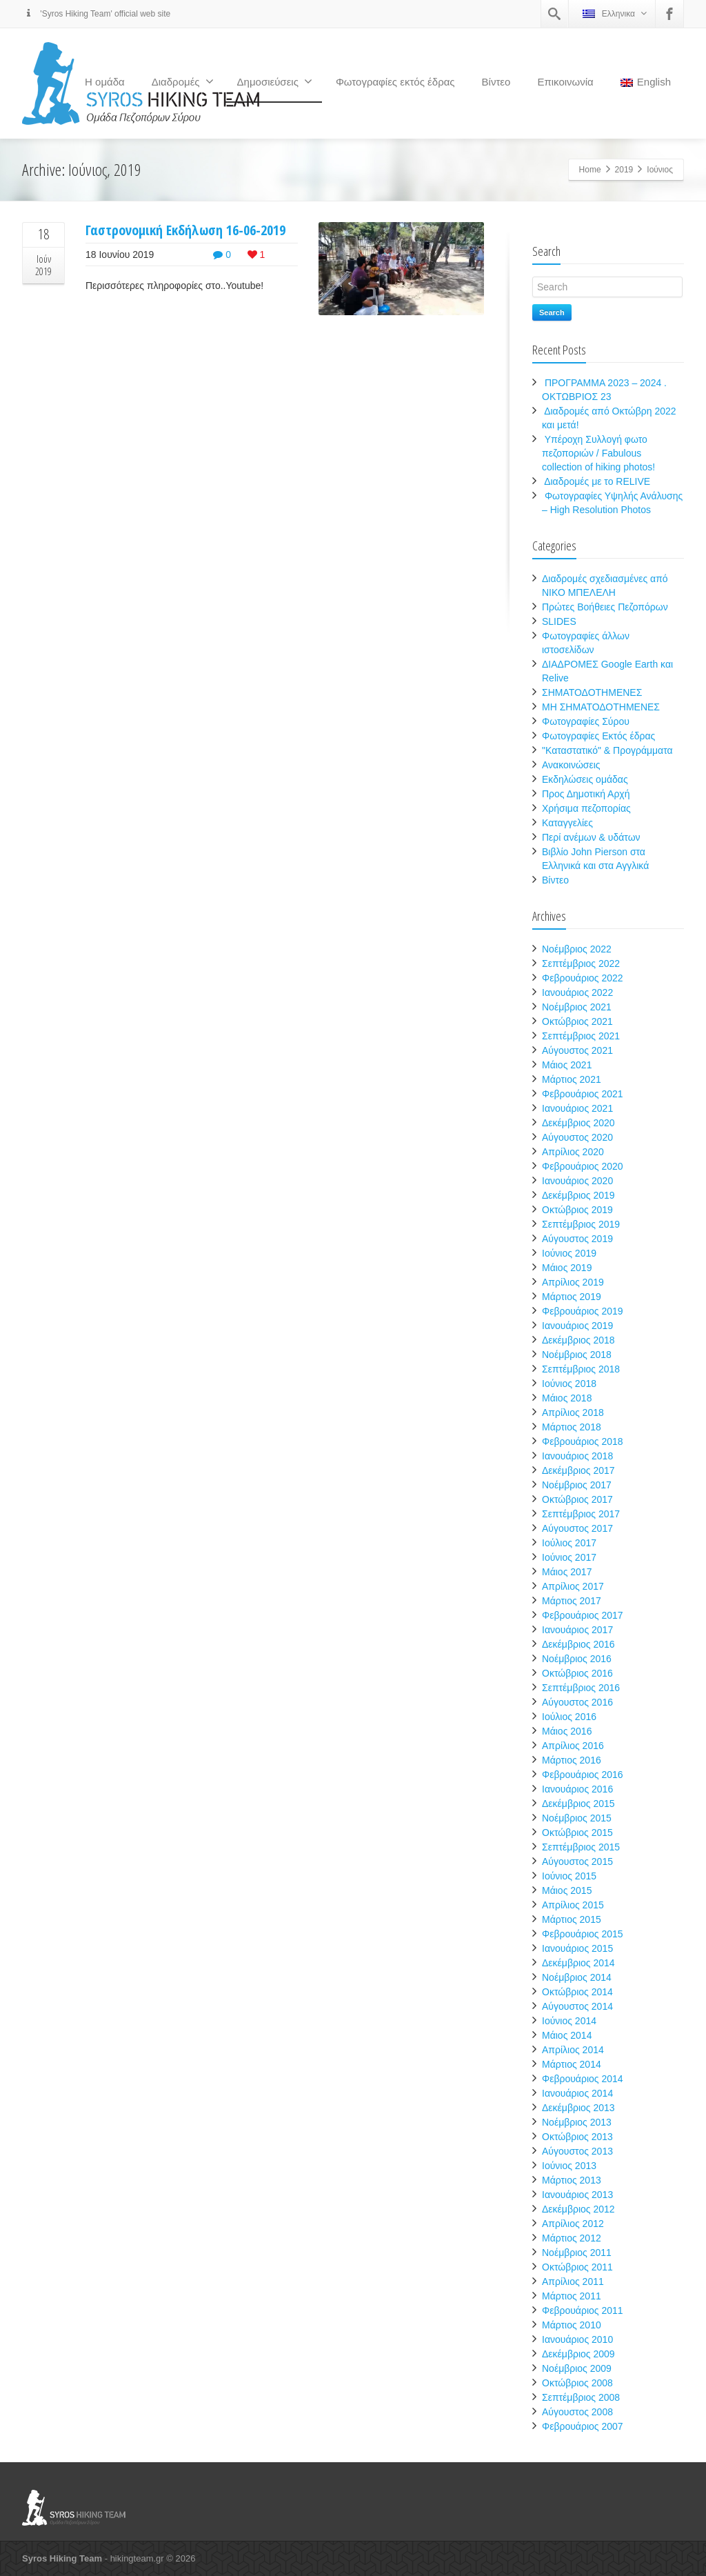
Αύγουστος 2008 (577, 2411)
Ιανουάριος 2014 (577, 2093)
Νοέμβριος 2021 (577, 1006)
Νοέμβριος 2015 (577, 1818)
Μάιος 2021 (567, 1064)
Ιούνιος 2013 (569, 2165)
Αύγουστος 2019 (577, 1238)
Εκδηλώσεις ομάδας (585, 779)
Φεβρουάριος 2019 (582, 1311)
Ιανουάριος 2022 (577, 992)
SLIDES (559, 621)
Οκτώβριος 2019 (577, 1209)
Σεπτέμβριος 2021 (581, 1035)
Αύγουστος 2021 (577, 1050)
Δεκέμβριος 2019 (578, 1195)
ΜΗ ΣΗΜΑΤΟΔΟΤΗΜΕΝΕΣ (601, 706)
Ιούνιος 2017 (569, 1557)
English (646, 82)
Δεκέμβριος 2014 (578, 1962)
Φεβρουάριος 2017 (582, 1615)
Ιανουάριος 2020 (577, 1180)
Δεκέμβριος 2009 (578, 2353)
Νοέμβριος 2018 (577, 1354)
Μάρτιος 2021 (571, 1079)
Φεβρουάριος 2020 (582, 1166)
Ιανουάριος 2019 (577, 1325)
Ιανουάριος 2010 (577, 2339)
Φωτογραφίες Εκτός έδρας (598, 735)
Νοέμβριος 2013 (577, 2122)
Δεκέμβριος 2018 (578, 1340)
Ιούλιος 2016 (569, 1716)
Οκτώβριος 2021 (577, 1021)
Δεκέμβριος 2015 (578, 1803)
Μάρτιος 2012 (571, 2238)
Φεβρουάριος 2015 (582, 1933)
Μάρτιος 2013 (571, 2180)
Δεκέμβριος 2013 (578, 2107)
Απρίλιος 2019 (573, 1282)
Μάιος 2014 (567, 2035)
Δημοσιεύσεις (274, 81)
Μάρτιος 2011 (571, 2296)
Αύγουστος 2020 (577, 1137)
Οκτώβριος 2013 (577, 2136)
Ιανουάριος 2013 (577, 2194)
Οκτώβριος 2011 (577, 2267)
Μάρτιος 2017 (571, 1600)
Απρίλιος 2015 (573, 1904)
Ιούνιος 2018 (569, 1383)
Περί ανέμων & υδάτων (591, 837)
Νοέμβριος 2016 (577, 1658)
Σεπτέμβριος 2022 (581, 963)
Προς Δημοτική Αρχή (586, 793)
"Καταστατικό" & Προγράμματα (607, 750)
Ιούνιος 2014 (569, 2020)
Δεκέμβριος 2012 (578, 2209)
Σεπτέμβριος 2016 (581, 1687)
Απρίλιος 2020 (573, 1151)
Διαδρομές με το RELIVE (597, 481)
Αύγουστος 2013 (577, 2151)
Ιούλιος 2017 (569, 1542)
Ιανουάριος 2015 (577, 1948)
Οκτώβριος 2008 (577, 2382)
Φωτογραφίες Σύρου (585, 721)
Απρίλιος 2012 (573, 2223)
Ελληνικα (615, 13)
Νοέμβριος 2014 (577, 1977)
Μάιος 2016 (567, 1731)
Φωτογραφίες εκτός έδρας (395, 82)
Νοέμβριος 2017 (577, 1484)
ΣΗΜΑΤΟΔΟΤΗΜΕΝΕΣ (592, 692)
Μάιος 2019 (567, 1267)
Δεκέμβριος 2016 (578, 1644)
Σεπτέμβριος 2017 (581, 1513)
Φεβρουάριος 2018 (582, 1441)
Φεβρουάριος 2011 (582, 2310)
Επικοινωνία (565, 82)
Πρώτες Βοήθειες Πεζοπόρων (605, 606)
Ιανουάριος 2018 (577, 1455)
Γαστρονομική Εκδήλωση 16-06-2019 (185, 230)
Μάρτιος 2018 (571, 1426)
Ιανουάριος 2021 (577, 1108)
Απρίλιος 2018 (573, 1412)
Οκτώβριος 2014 (577, 1991)
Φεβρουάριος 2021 (582, 1093)
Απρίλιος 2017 (573, 1586)
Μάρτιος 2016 (571, 1760)
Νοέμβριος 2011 (577, 2252)
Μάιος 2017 (567, 1571)
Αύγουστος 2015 (577, 1861)
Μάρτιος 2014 (571, 2064)
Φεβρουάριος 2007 (582, 2426)
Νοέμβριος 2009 (577, 2368)
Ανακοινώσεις (571, 764)
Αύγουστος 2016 (577, 1702)
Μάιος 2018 (567, 1398)
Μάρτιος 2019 (571, 1296)
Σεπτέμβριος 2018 (581, 1369)
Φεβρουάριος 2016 (582, 1774)
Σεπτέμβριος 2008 (581, 2397)
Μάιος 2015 (567, 1890)
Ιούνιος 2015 (569, 1875)
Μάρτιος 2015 (571, 1919)
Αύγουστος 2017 (577, 1528)
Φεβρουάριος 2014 (582, 2078)
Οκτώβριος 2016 (577, 1673)
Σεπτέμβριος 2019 (581, 1224)
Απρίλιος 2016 (573, 1745)
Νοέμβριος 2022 (577, 949)
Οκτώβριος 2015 (577, 1832)
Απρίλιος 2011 (573, 2281)
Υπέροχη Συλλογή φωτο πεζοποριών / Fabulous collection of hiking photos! (598, 453)
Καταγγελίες (567, 822)
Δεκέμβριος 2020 (578, 1122)
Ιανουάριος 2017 (577, 1629)
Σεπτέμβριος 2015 (581, 1847)
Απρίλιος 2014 (573, 2049)
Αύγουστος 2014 (577, 2006)
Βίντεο (496, 82)
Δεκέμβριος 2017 (578, 1470)
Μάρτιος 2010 (571, 2324)
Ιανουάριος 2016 (577, 1789)
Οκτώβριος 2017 (577, 1499)
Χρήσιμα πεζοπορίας (586, 808)
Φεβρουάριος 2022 (582, 978)
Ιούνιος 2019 (569, 1253)
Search (552, 312)
